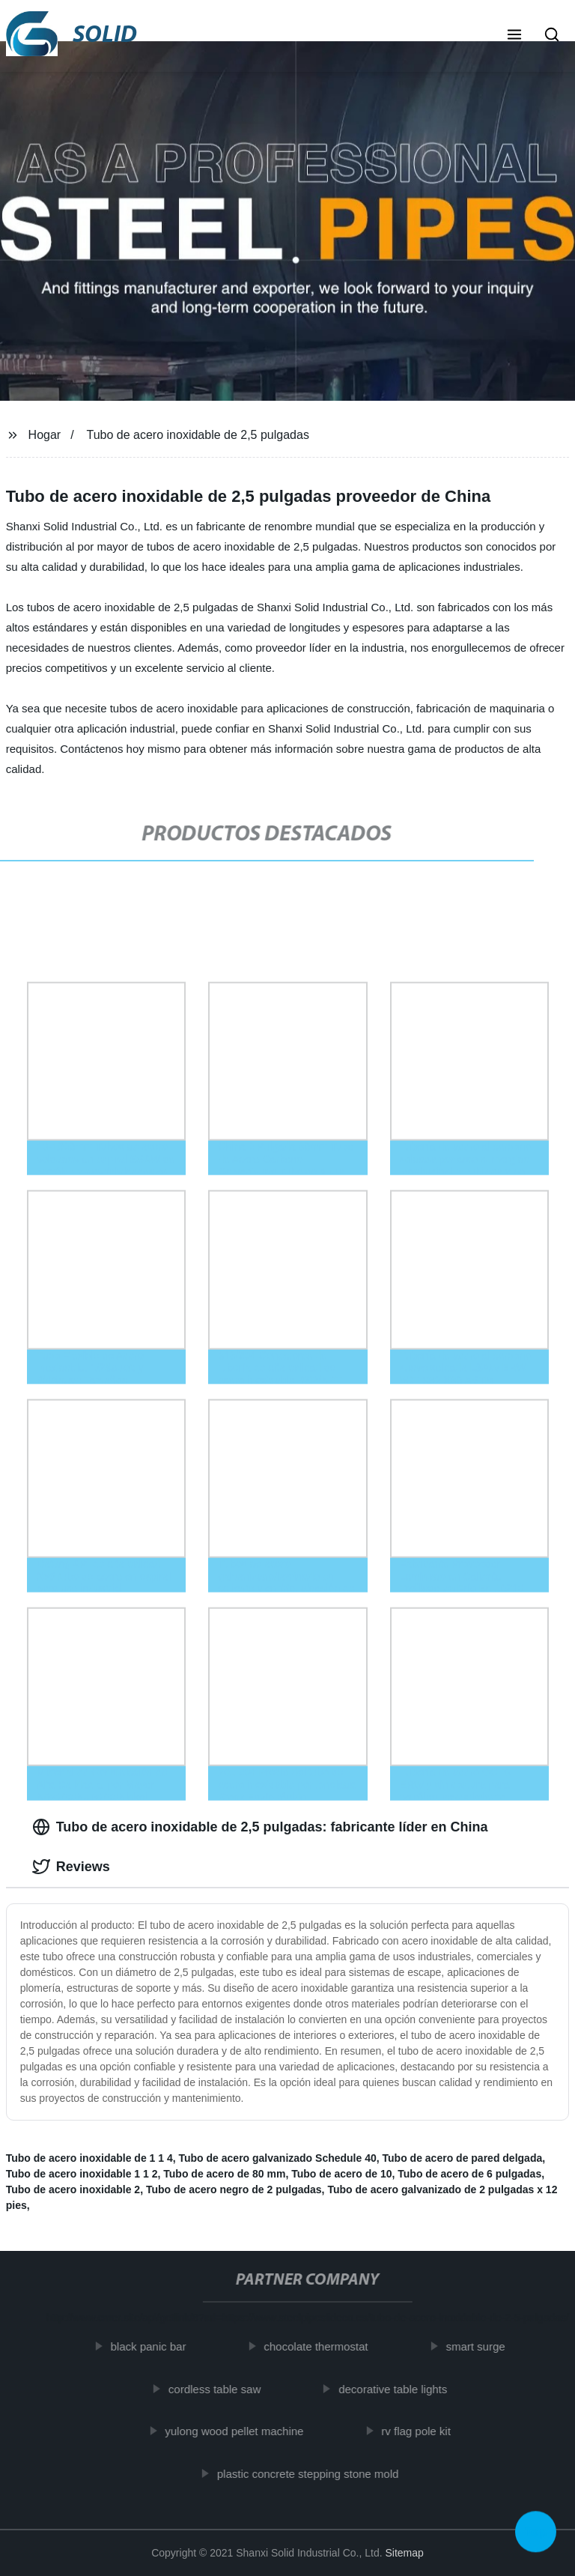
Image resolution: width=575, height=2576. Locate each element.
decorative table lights (398, 2388)
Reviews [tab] (71, 1867)
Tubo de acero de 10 (341, 2174)
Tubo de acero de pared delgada (463, 2158)
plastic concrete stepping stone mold (313, 2473)
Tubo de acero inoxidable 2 (73, 2189)
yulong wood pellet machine (240, 2431)
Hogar (44, 434)
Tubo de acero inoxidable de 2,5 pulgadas (198, 434)
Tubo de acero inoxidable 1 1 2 (82, 2174)
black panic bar (154, 2346)
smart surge (481, 2346)
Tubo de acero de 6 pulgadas (469, 2174)
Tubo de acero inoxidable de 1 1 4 (89, 2158)
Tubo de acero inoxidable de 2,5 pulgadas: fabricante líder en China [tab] (260, 1827)
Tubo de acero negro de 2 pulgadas (234, 2189)
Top (536, 2530)
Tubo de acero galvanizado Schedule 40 (278, 2158)
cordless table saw (220, 2388)
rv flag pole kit (422, 2431)
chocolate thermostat (322, 2346)
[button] (514, 36)
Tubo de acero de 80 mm (224, 2174)
